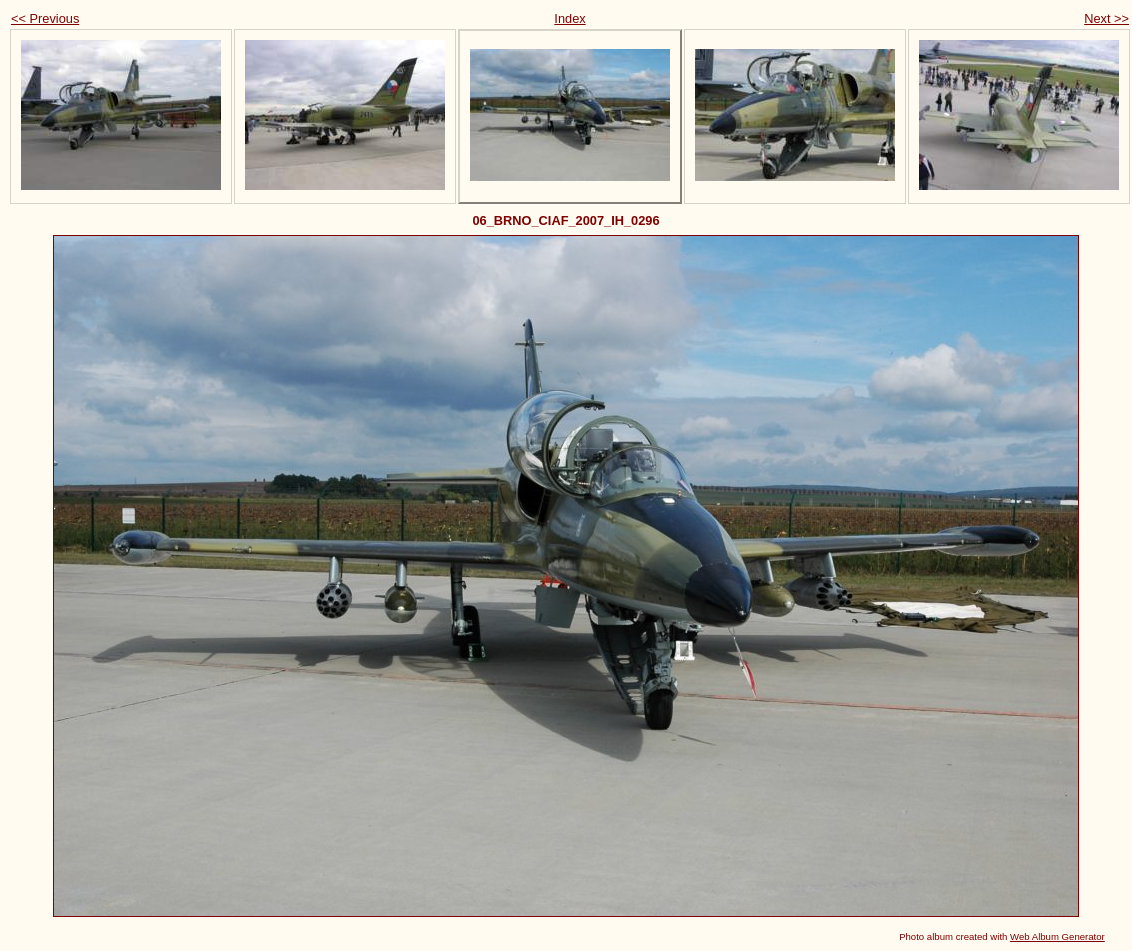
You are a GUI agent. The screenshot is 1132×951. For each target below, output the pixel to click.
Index (569, 18)
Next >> (1106, 18)
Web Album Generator (1057, 936)
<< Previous (45, 18)
